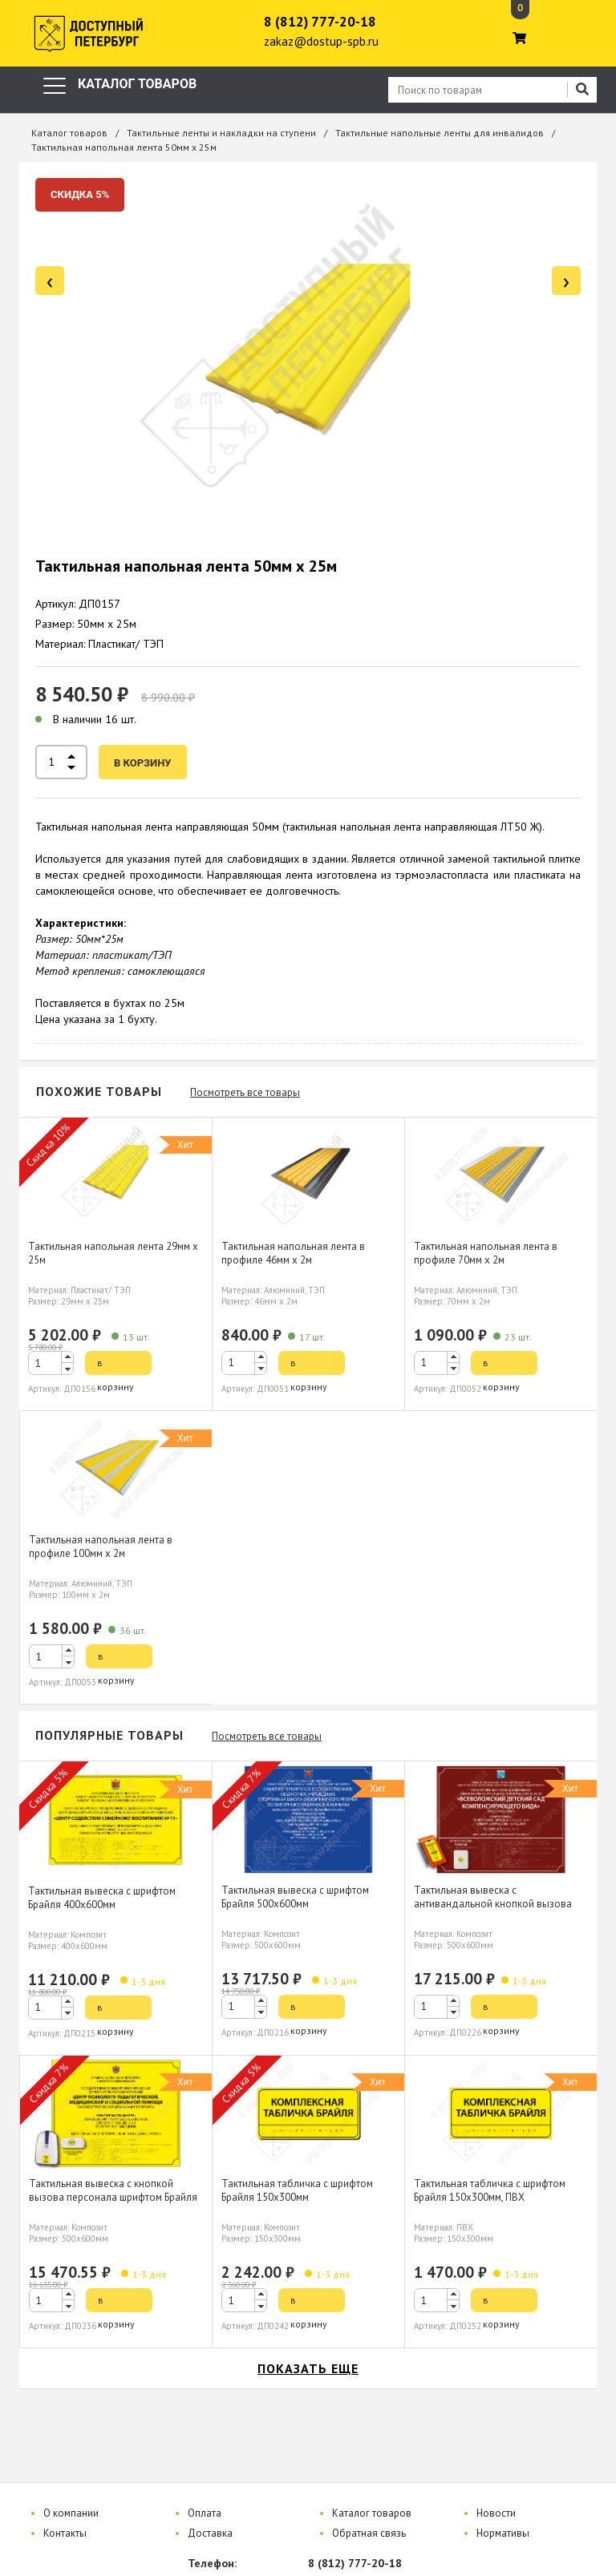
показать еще (308, 2368)
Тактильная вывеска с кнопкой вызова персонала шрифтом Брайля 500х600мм (113, 2197)
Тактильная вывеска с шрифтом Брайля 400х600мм (102, 1897)
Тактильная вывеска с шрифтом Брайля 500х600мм (295, 1897)
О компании (71, 2513)
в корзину (143, 763)
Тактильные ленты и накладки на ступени (221, 133)
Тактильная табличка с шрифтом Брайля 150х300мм (297, 2190)
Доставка (210, 2533)
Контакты (65, 2533)
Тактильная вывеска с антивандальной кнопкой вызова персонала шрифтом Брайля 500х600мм (493, 1910)
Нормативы (502, 2533)
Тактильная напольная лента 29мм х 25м (113, 1253)
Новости (496, 2513)
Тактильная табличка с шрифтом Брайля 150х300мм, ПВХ (489, 2190)
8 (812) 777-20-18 (320, 21)
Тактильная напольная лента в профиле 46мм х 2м (293, 1253)
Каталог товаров (69, 133)
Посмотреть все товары (245, 1092)
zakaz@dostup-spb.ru (321, 41)
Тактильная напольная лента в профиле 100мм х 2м (100, 1546)
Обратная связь (369, 2533)
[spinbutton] (51, 1363)
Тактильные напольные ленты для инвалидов (439, 133)
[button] (67, 1357)
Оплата (204, 2513)
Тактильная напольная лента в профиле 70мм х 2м (485, 1253)
